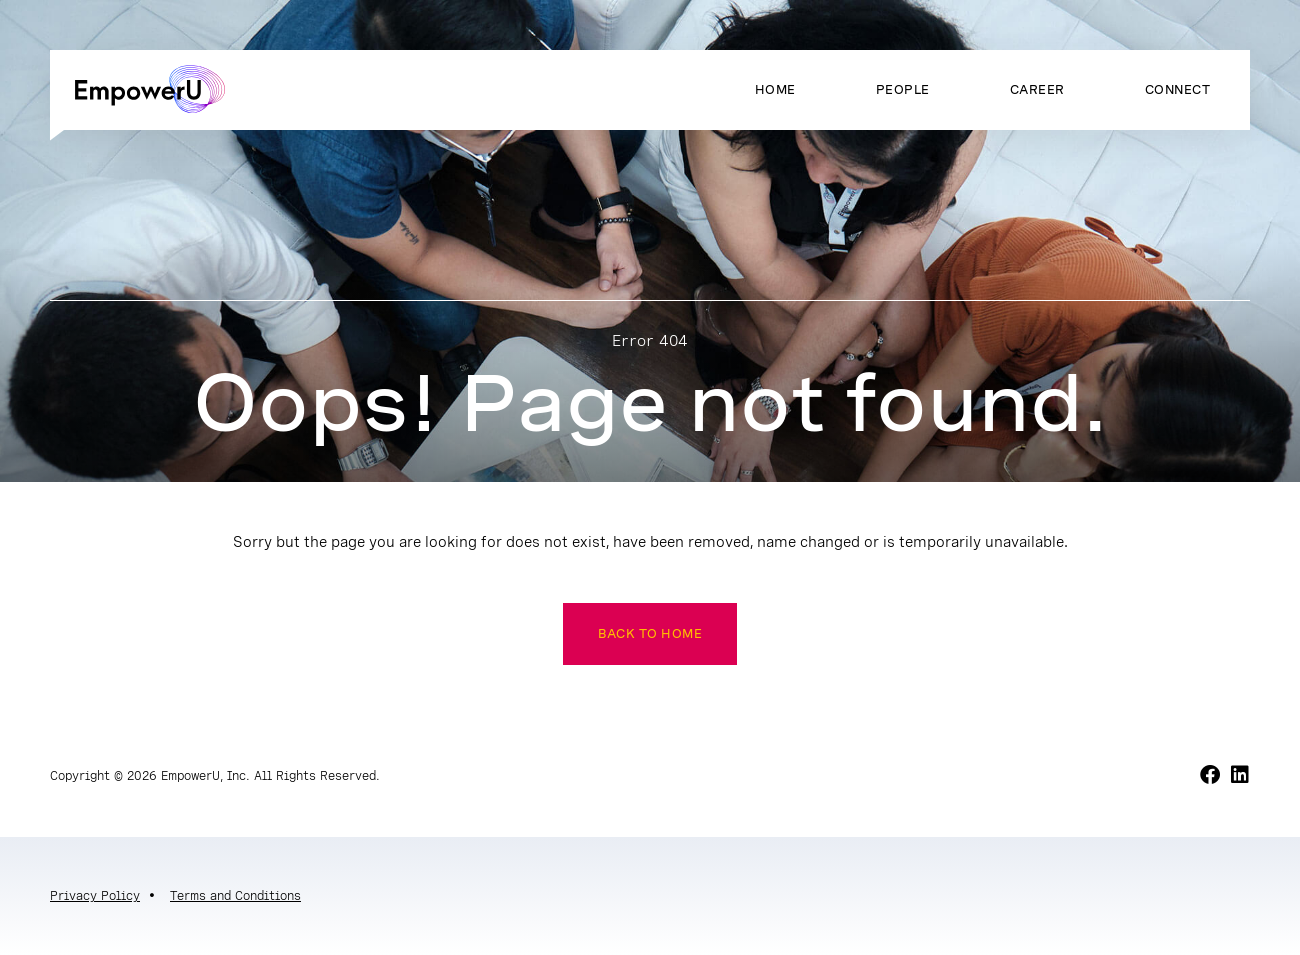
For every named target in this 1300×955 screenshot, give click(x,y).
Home (775, 90)
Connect (1178, 90)
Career (1037, 90)
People (903, 90)
